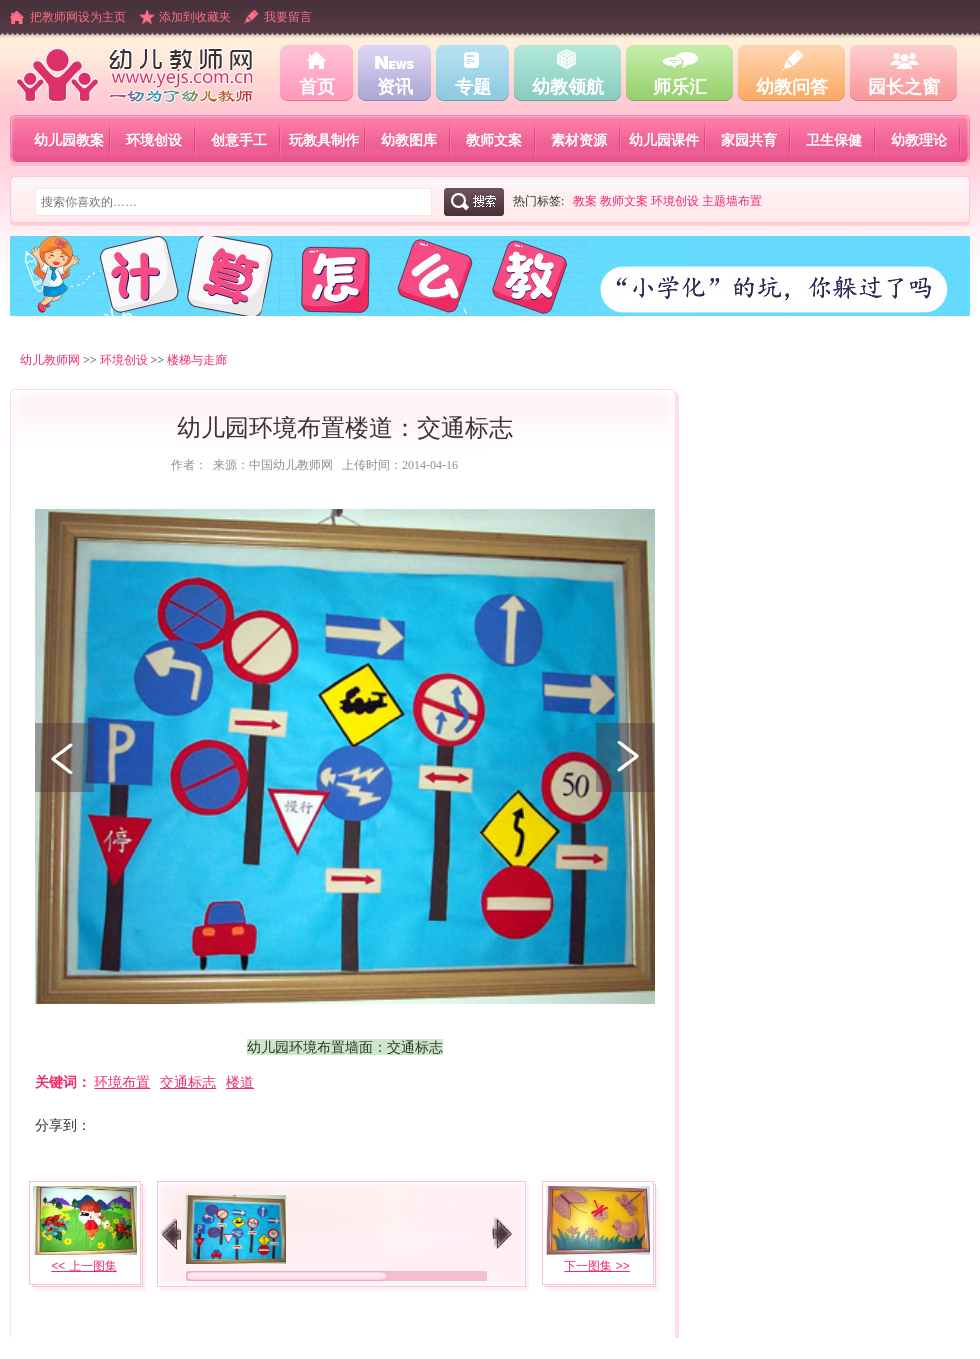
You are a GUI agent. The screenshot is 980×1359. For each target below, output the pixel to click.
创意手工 (239, 140)
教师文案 (494, 140)
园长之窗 (904, 87)
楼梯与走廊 (197, 360)
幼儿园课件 (664, 140)
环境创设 (154, 140)
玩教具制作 (324, 140)
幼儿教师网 (50, 360)
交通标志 (188, 1082)
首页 (317, 87)
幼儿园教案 (69, 140)
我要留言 (288, 17)
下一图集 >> (596, 1266)
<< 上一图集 (83, 1266)
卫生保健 (834, 140)
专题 (473, 87)
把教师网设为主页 (78, 17)
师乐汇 (680, 87)
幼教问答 (792, 87)
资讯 (395, 87)
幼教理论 (919, 140)
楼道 (240, 1082)
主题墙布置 (732, 201)
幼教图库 (409, 140)
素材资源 (579, 140)
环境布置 (122, 1082)
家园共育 (749, 140)
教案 (585, 201)
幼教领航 (568, 87)
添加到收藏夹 (195, 17)
